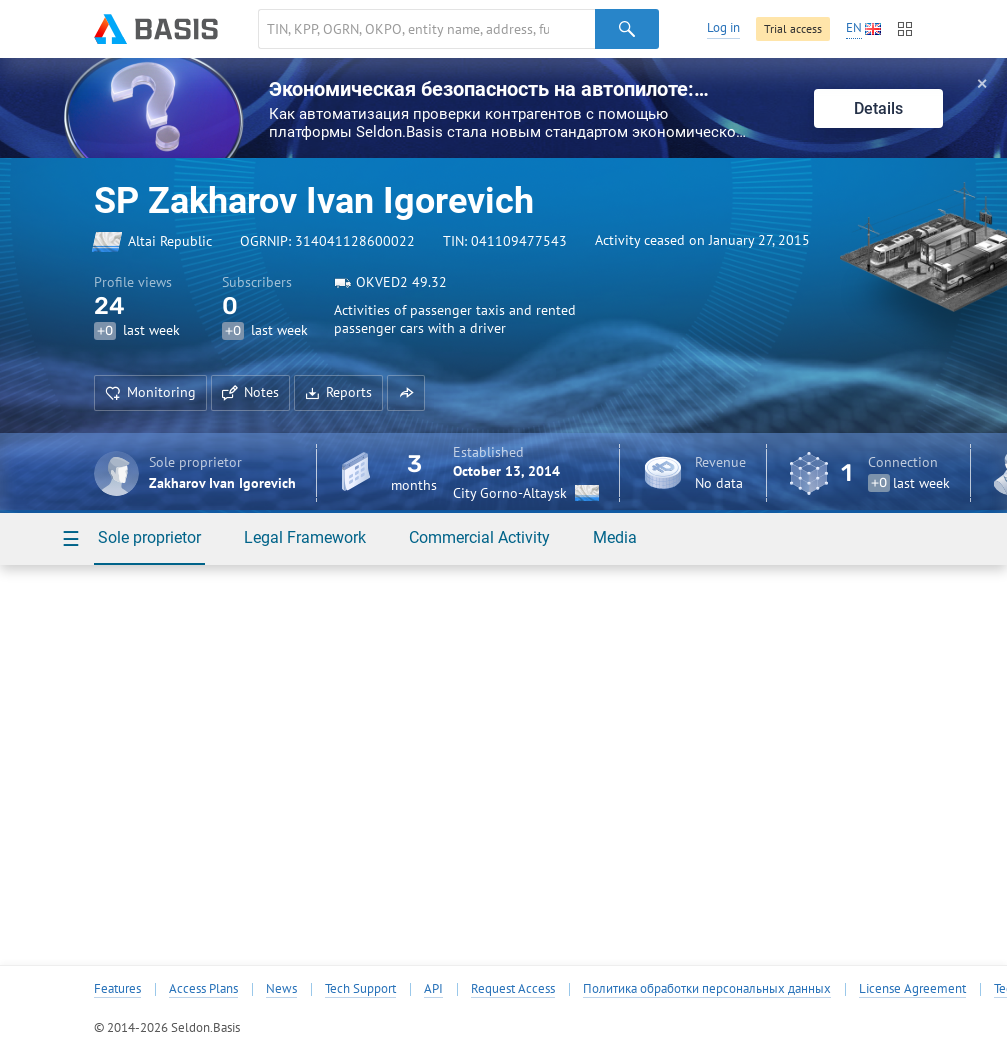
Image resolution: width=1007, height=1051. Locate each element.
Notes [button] (250, 392)
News (281, 989)
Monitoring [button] (150, 392)
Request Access (513, 989)
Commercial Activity (479, 537)
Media (615, 537)
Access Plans (203, 989)
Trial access (793, 28)
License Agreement (912, 989)
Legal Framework (305, 537)
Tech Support (360, 989)
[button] (406, 393)
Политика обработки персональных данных (707, 989)
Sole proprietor (149, 537)
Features (117, 989)
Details (878, 108)
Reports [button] (338, 392)
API (433, 989)
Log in (723, 27)
